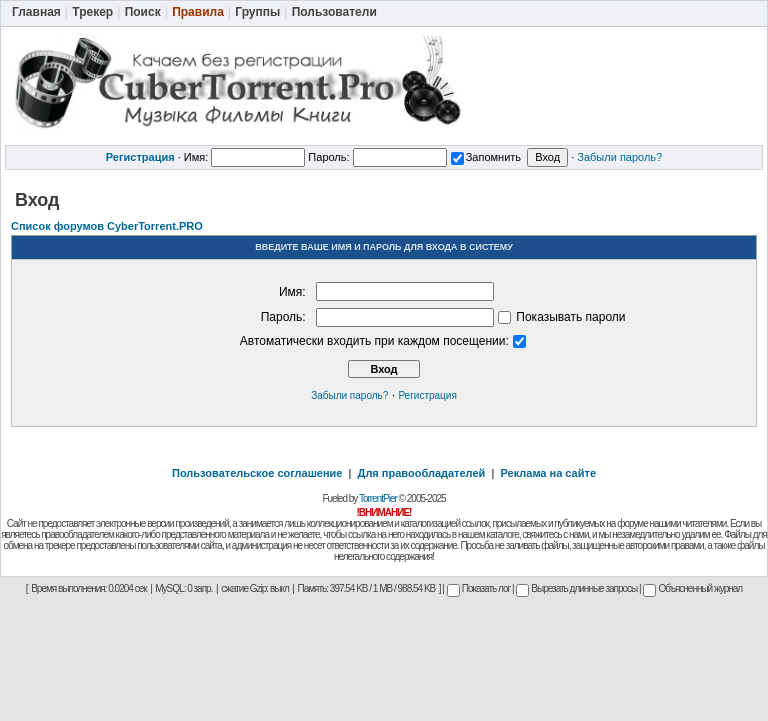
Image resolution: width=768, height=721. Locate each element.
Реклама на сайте (548, 473)
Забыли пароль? (619, 157)
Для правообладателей (422, 473)
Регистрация (427, 395)
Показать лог (478, 588)
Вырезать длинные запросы (576, 588)
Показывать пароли (562, 317)
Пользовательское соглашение (257, 473)
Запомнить (486, 157)
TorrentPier (378, 498)
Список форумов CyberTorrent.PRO (107, 226)
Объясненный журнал (692, 588)
